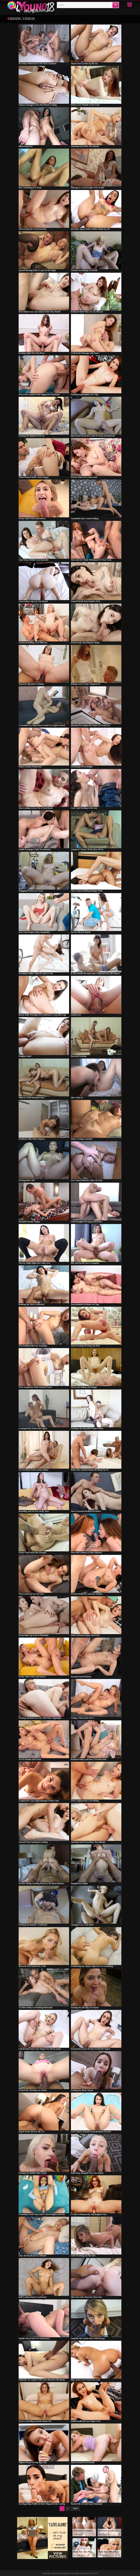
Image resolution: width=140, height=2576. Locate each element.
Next (75, 2508)
